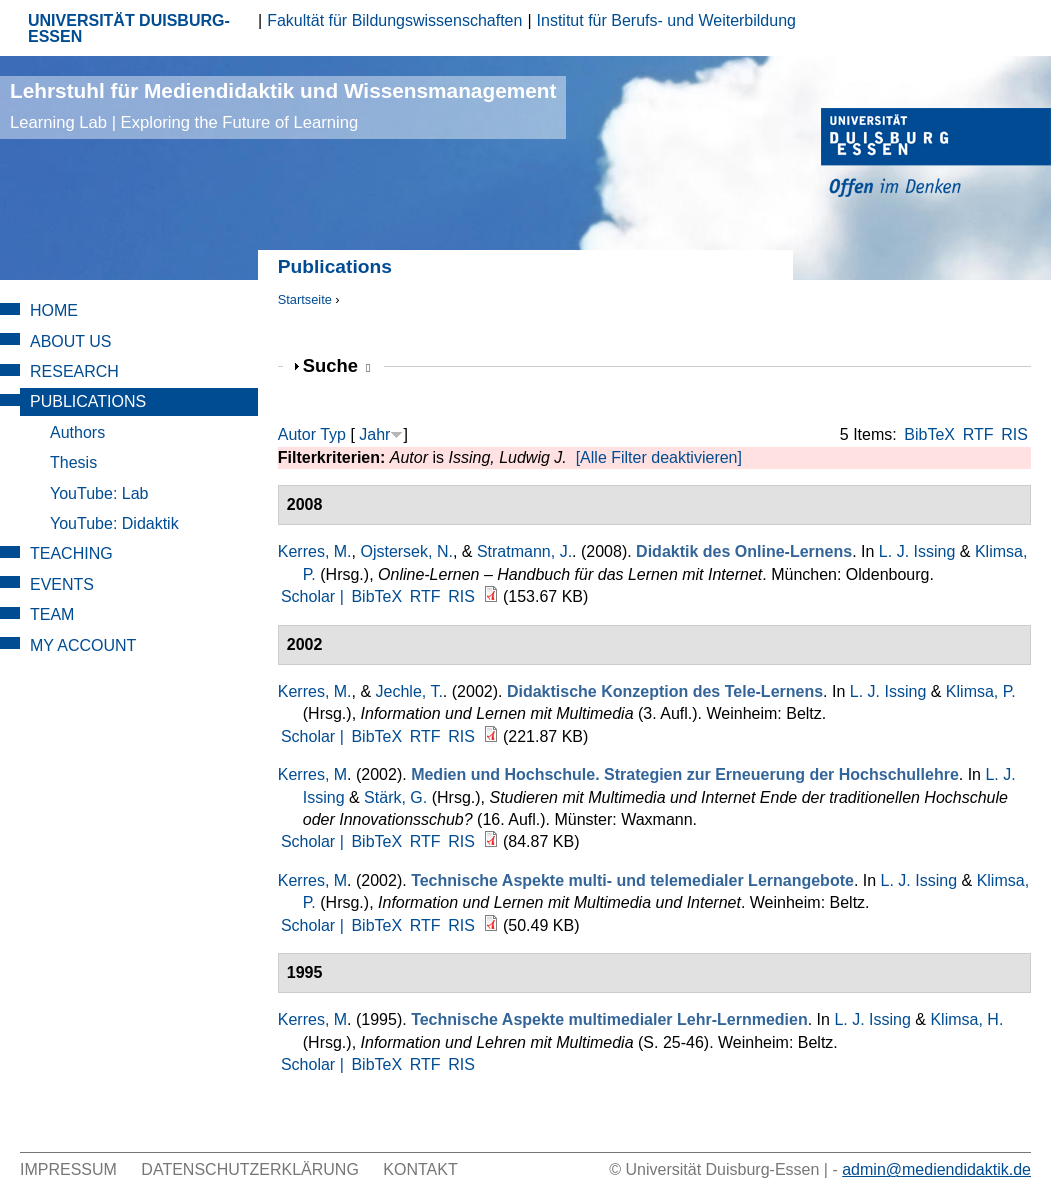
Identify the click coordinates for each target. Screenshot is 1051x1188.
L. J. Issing (917, 551)
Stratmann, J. (524, 551)
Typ (333, 434)
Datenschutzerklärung (250, 1169)
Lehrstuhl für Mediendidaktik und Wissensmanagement (283, 105)
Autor (297, 434)
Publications (88, 401)
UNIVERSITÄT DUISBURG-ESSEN (129, 28)
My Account (83, 645)
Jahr (374, 434)
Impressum (68, 1169)
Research (74, 371)
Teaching (71, 553)
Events (62, 584)
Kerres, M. (315, 551)
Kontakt (420, 1169)
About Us (71, 341)
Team (52, 614)
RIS (1014, 434)
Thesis (73, 462)
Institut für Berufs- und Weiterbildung (666, 20)
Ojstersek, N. (406, 551)
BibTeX (929, 434)
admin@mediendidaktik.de (936, 1169)
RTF (978, 434)
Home (54, 310)
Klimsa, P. (981, 691)
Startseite (305, 299)
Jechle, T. (409, 691)
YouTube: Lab (99, 493)
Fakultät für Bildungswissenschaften (394, 20)
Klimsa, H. (966, 1019)
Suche (337, 365)
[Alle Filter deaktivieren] (659, 457)
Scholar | (314, 596)
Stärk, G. (395, 797)
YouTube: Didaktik (114, 523)
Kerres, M (312, 774)
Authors (77, 432)
